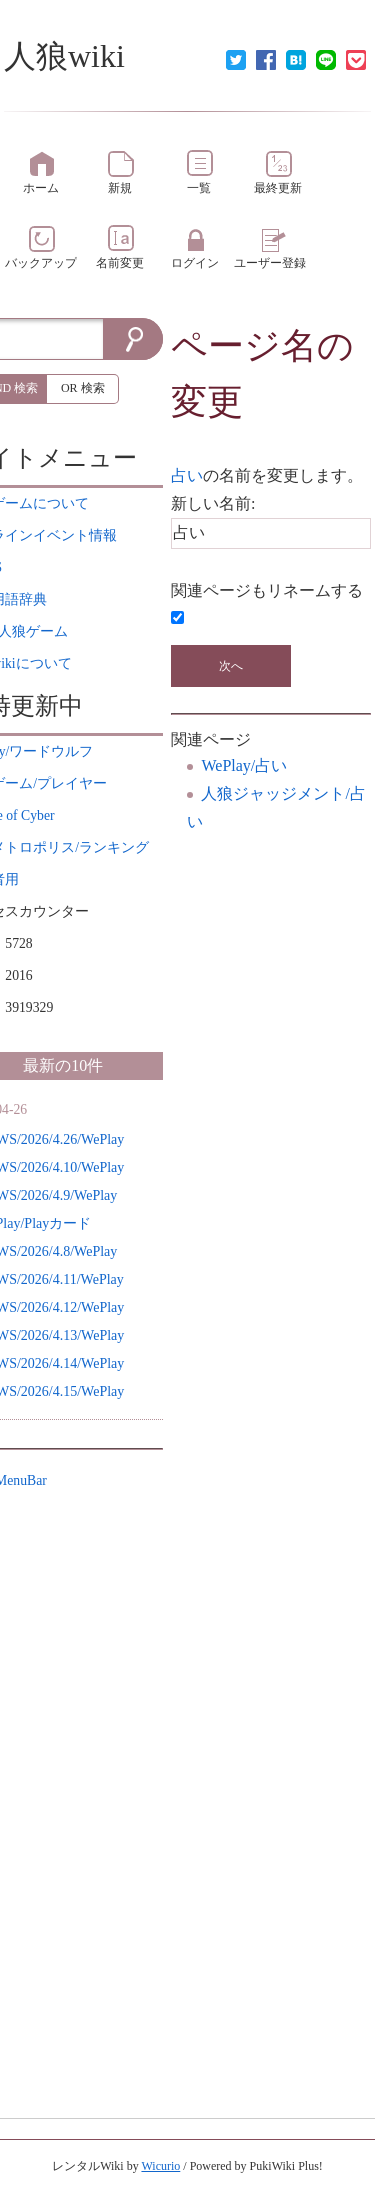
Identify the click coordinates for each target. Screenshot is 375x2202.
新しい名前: (213, 503)
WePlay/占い (244, 765)
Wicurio (160, 2166)
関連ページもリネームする (267, 590)
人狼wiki (64, 56)
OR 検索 (83, 388)
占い (187, 475)
